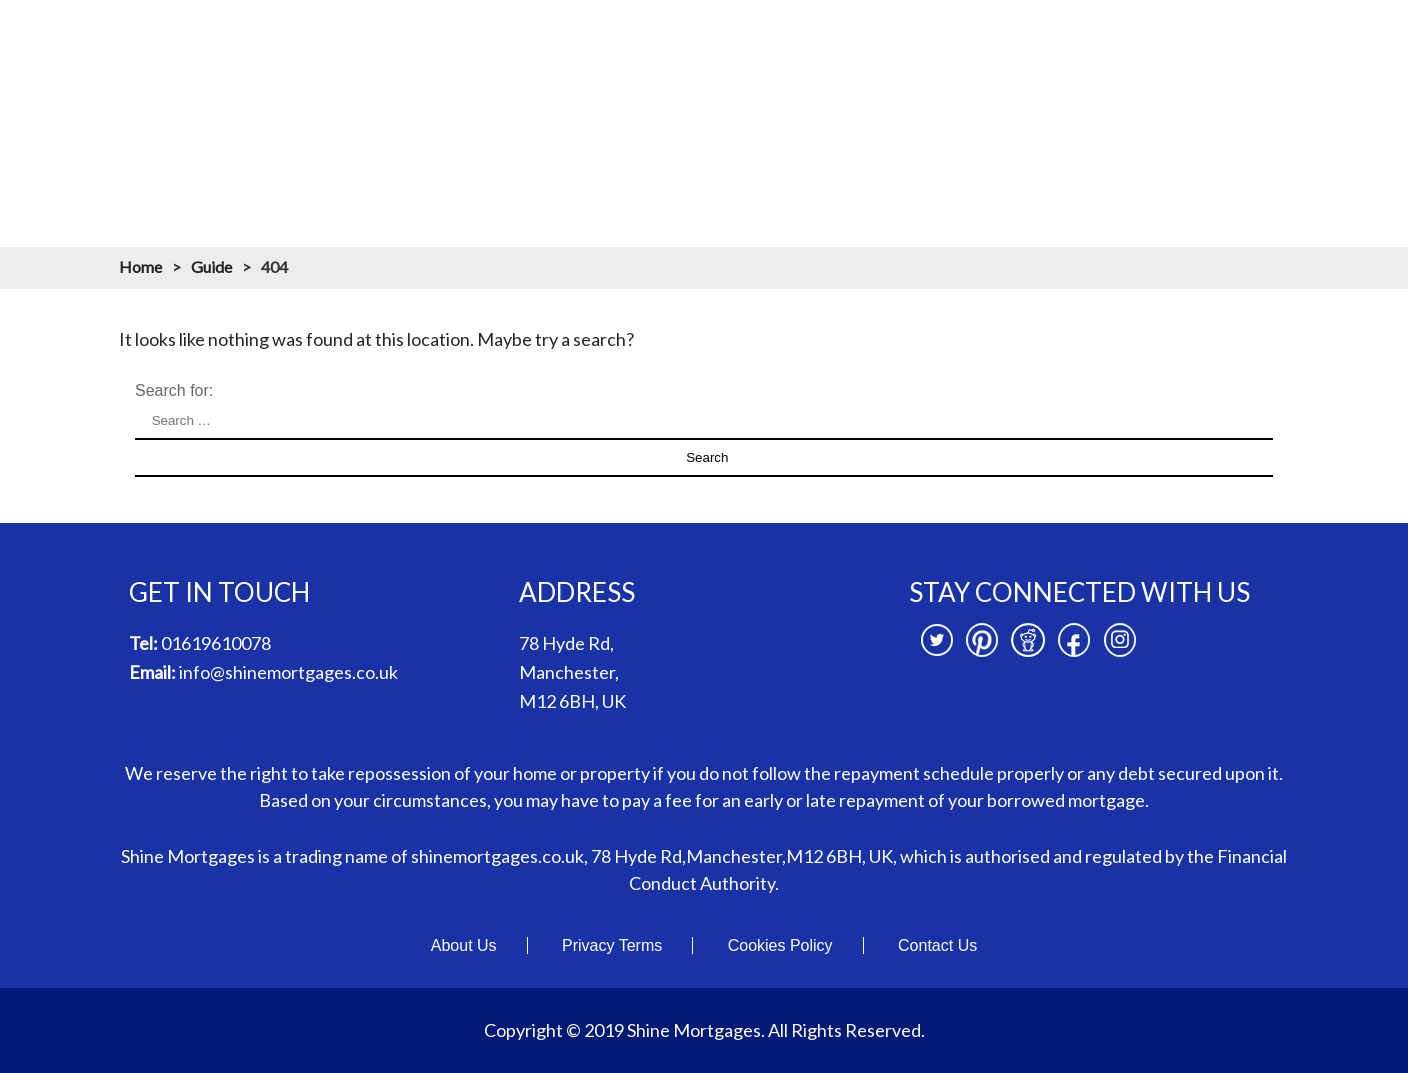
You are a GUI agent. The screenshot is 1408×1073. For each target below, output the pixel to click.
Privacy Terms (612, 945)
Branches (1144, 38)
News (1238, 38)
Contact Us (937, 945)
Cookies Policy (780, 945)
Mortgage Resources (996, 38)
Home (449, 38)
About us (542, 38)
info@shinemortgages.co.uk (288, 672)
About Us (464, 945)
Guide (211, 266)
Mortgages (652, 38)
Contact (1325, 38)
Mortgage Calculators (805, 38)
